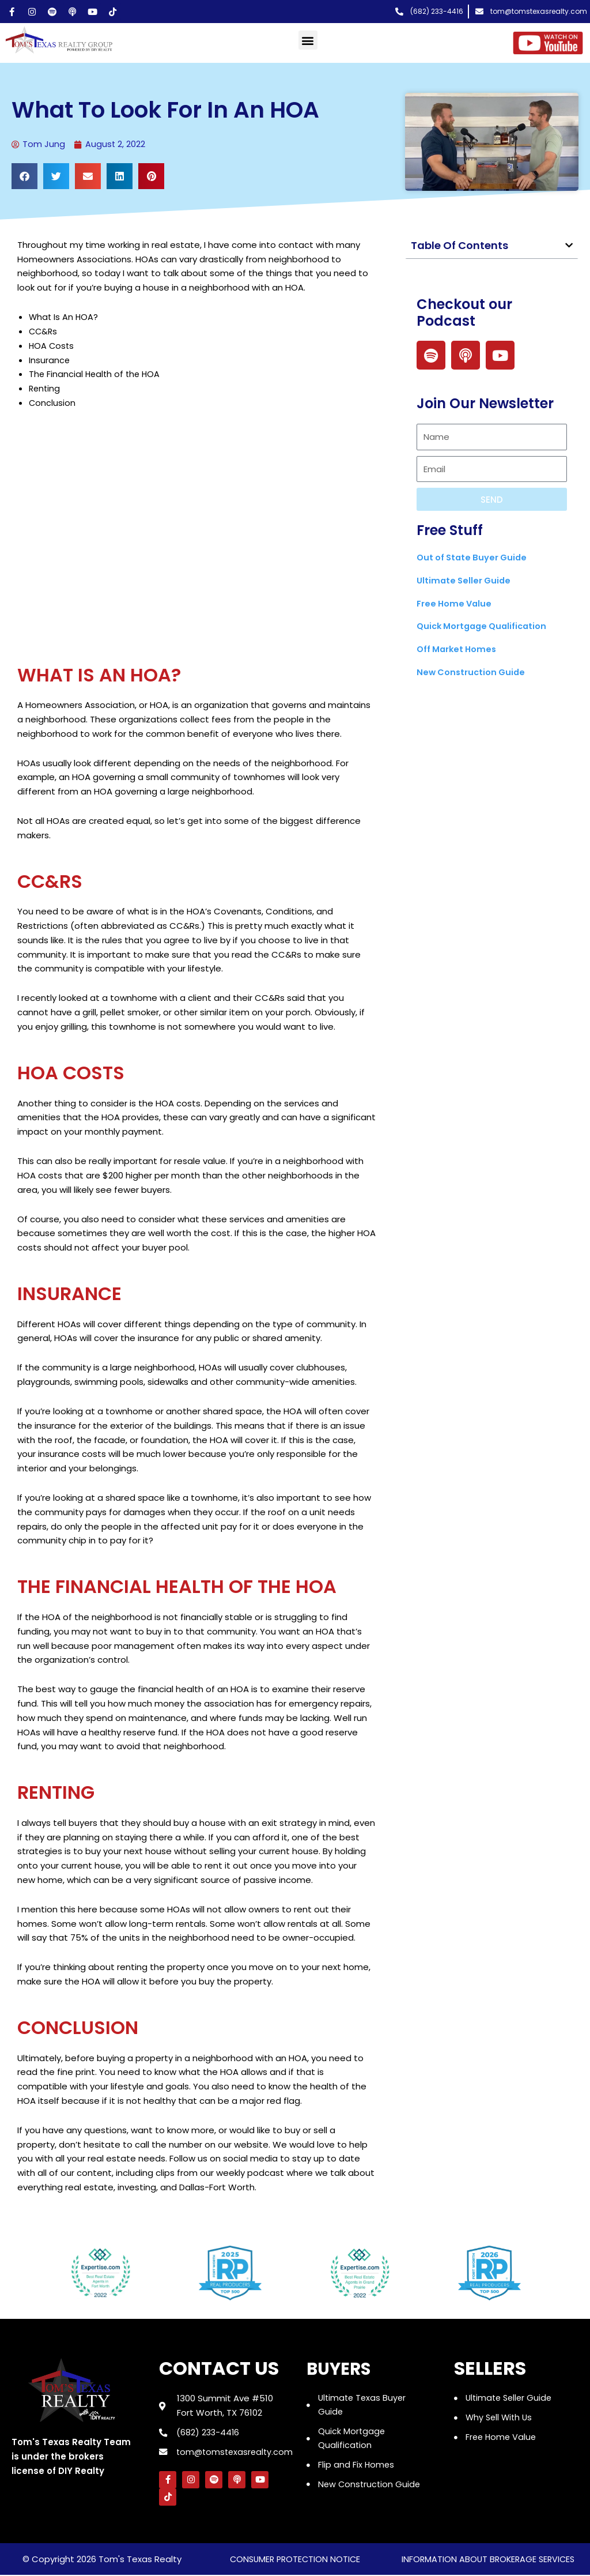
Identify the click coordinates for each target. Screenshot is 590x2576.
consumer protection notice (295, 2560)
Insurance (49, 360)
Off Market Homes (458, 649)
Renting (45, 389)
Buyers (342, 2368)
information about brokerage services (488, 2560)
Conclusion (52, 403)
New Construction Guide (473, 672)
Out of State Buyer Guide (474, 558)
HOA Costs (52, 346)
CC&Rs (44, 332)
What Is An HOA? (64, 317)
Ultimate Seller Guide (465, 581)
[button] (307, 40)
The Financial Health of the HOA (96, 374)
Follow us (188, 2159)
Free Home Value (455, 603)
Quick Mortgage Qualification (485, 626)
